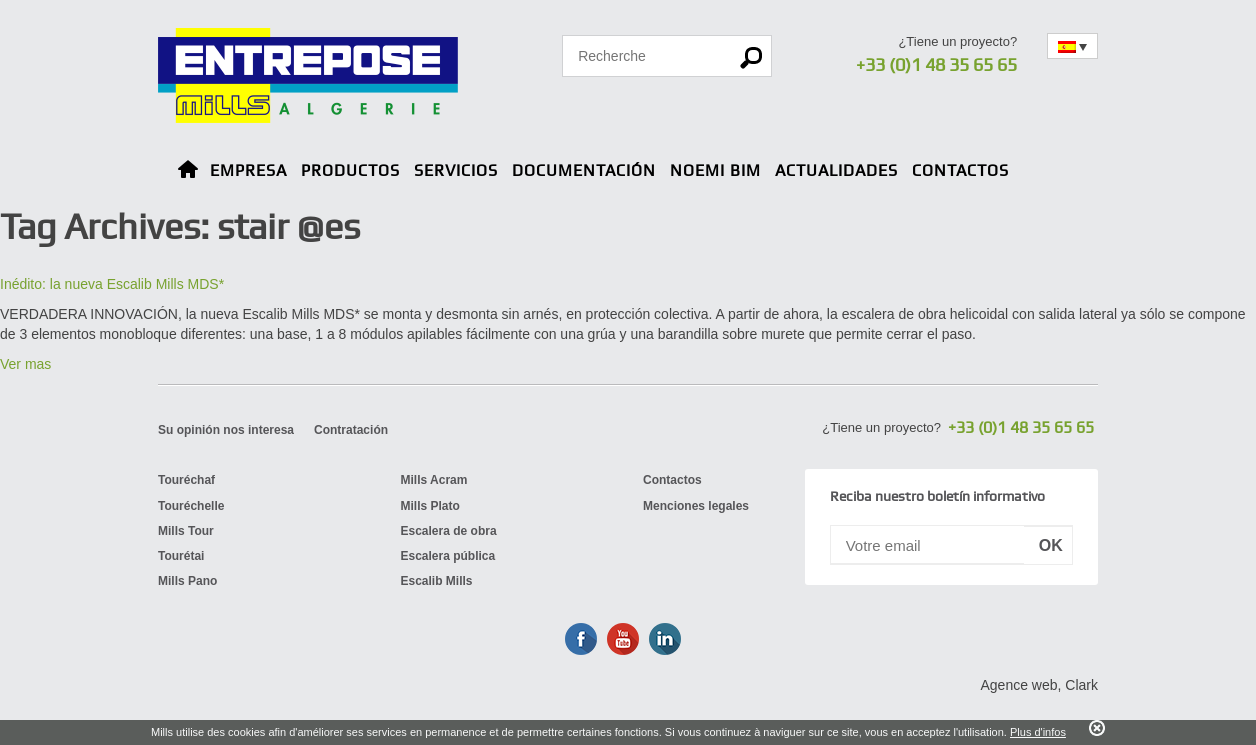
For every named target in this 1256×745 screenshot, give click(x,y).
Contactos (960, 170)
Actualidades (836, 170)
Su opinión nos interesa (226, 430)
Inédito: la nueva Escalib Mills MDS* (112, 284)
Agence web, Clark (1039, 685)
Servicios (456, 170)
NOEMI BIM (715, 170)
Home (188, 172)
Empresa (248, 170)
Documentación (584, 170)
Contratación (351, 430)
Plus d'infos (1038, 732)
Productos (350, 170)
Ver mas (25, 364)
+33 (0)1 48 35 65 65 (936, 64)
